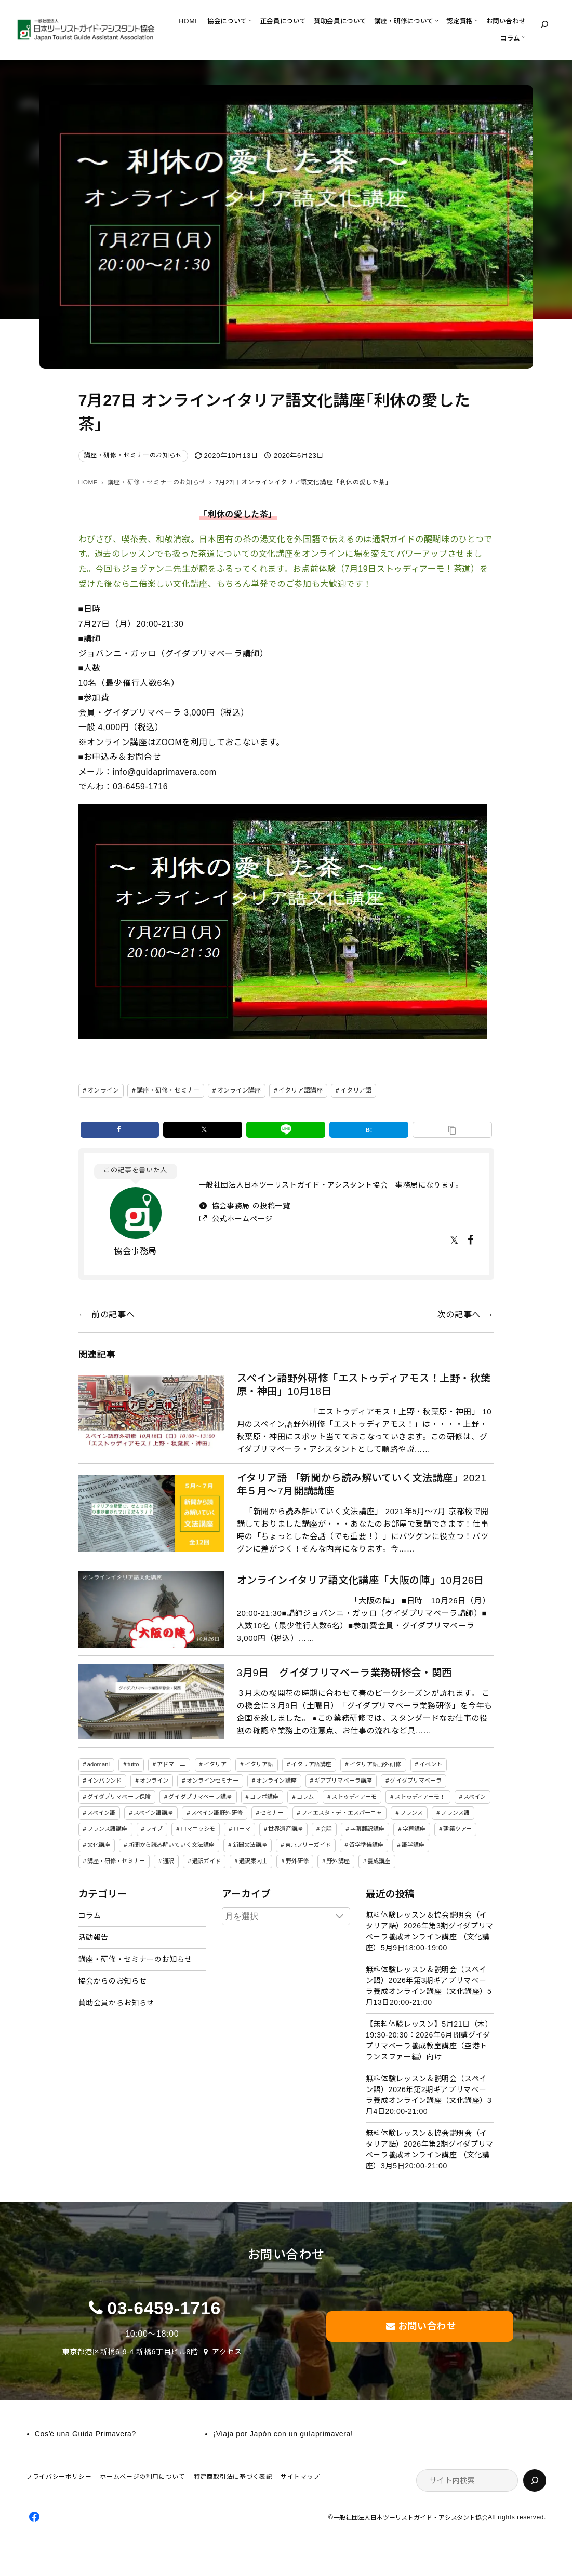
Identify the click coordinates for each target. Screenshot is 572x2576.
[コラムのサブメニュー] (523, 37)
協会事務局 (135, 1251)
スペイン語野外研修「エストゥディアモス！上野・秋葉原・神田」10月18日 (364, 1385)
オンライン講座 (239, 1090)
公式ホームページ (241, 1219)
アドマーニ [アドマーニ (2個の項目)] (171, 1764)
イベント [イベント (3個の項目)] (430, 1764)
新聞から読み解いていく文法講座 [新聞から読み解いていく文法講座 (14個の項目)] (171, 1845)
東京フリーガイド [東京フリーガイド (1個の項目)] (308, 1845)
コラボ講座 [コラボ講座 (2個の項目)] (264, 1796)
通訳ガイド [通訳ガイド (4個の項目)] (206, 1861)
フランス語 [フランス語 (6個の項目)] (455, 1813)
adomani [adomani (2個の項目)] (98, 1764)
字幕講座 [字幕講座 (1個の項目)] (414, 1829)
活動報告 (93, 1937)
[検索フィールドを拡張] (544, 24)
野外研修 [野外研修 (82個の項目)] (297, 1861)
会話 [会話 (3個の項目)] (326, 1829)
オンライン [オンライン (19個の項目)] (154, 1780)
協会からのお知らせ (112, 1981)
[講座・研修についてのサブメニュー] (436, 20)
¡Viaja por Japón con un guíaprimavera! (283, 2434)
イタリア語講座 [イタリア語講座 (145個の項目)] (311, 1764)
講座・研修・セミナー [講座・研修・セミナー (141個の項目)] (116, 1861)
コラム (89, 1915)
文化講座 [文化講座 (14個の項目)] (98, 1845)
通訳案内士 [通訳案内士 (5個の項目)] (253, 1861)
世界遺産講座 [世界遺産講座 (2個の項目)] (285, 1829)
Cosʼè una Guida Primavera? (85, 2434)
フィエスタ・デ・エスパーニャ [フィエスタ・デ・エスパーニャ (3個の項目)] (341, 1813)
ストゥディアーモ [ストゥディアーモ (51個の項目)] (354, 1796)
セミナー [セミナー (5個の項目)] (271, 1813)
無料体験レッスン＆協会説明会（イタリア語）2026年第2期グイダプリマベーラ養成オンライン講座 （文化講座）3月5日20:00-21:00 (430, 2149)
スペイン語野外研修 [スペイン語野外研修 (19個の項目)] (217, 1813)
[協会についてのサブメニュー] (250, 20)
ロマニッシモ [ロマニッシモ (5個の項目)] (198, 1829)
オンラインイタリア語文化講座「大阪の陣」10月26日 (360, 1580)
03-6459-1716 (164, 2308)
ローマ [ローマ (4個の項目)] (241, 1829)
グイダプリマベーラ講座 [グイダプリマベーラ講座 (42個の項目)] (200, 1796)
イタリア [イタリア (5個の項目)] (215, 1764)
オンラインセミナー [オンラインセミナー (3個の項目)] (212, 1780)
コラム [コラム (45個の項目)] (305, 1796)
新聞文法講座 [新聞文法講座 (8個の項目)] (250, 1845)
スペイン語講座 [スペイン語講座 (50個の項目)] (154, 1813)
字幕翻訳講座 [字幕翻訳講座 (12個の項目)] (367, 1829)
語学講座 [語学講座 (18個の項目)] (413, 1845)
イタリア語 (356, 1090)
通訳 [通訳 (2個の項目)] (168, 1861)
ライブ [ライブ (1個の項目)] (154, 1829)
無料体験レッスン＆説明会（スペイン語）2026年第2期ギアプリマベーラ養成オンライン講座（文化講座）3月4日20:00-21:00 (429, 2094)
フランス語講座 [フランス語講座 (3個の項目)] (107, 1829)
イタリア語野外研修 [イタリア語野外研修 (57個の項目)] (376, 1764)
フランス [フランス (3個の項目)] (411, 1813)
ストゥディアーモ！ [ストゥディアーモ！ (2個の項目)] (420, 1796)
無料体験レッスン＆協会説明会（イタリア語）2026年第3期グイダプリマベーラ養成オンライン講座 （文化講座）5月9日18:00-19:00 (430, 1931)
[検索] (534, 2480)
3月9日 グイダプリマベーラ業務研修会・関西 (344, 1672)
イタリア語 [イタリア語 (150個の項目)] (259, 1764)
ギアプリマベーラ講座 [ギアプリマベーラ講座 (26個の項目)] (343, 1780)
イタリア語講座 (300, 1090)
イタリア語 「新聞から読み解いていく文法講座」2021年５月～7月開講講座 (362, 1484)
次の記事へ (459, 1314)
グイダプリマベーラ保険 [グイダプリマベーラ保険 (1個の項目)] (119, 1796)
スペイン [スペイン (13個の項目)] (474, 1796)
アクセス (227, 2352)
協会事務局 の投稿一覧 (249, 1206)
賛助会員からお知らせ (116, 2003)
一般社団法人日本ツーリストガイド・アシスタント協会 (410, 2517)
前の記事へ (113, 1314)
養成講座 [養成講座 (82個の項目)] (378, 1861)
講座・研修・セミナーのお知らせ (133, 455)
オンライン (103, 1090)
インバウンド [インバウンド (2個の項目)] (104, 1780)
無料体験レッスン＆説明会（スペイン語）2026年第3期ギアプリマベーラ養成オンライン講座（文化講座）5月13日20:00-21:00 (429, 1985)
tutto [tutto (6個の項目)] (133, 1764)
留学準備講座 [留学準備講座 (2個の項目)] (366, 1845)
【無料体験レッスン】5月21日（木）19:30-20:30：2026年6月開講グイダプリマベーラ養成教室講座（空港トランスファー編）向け (429, 2040)
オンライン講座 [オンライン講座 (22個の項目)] (276, 1780)
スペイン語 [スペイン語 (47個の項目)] (101, 1813)
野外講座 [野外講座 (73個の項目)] (337, 1861)
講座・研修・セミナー (168, 1090)
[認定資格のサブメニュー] (476, 20)
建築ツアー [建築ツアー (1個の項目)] (457, 1829)
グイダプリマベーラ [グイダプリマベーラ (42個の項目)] (416, 1780)
